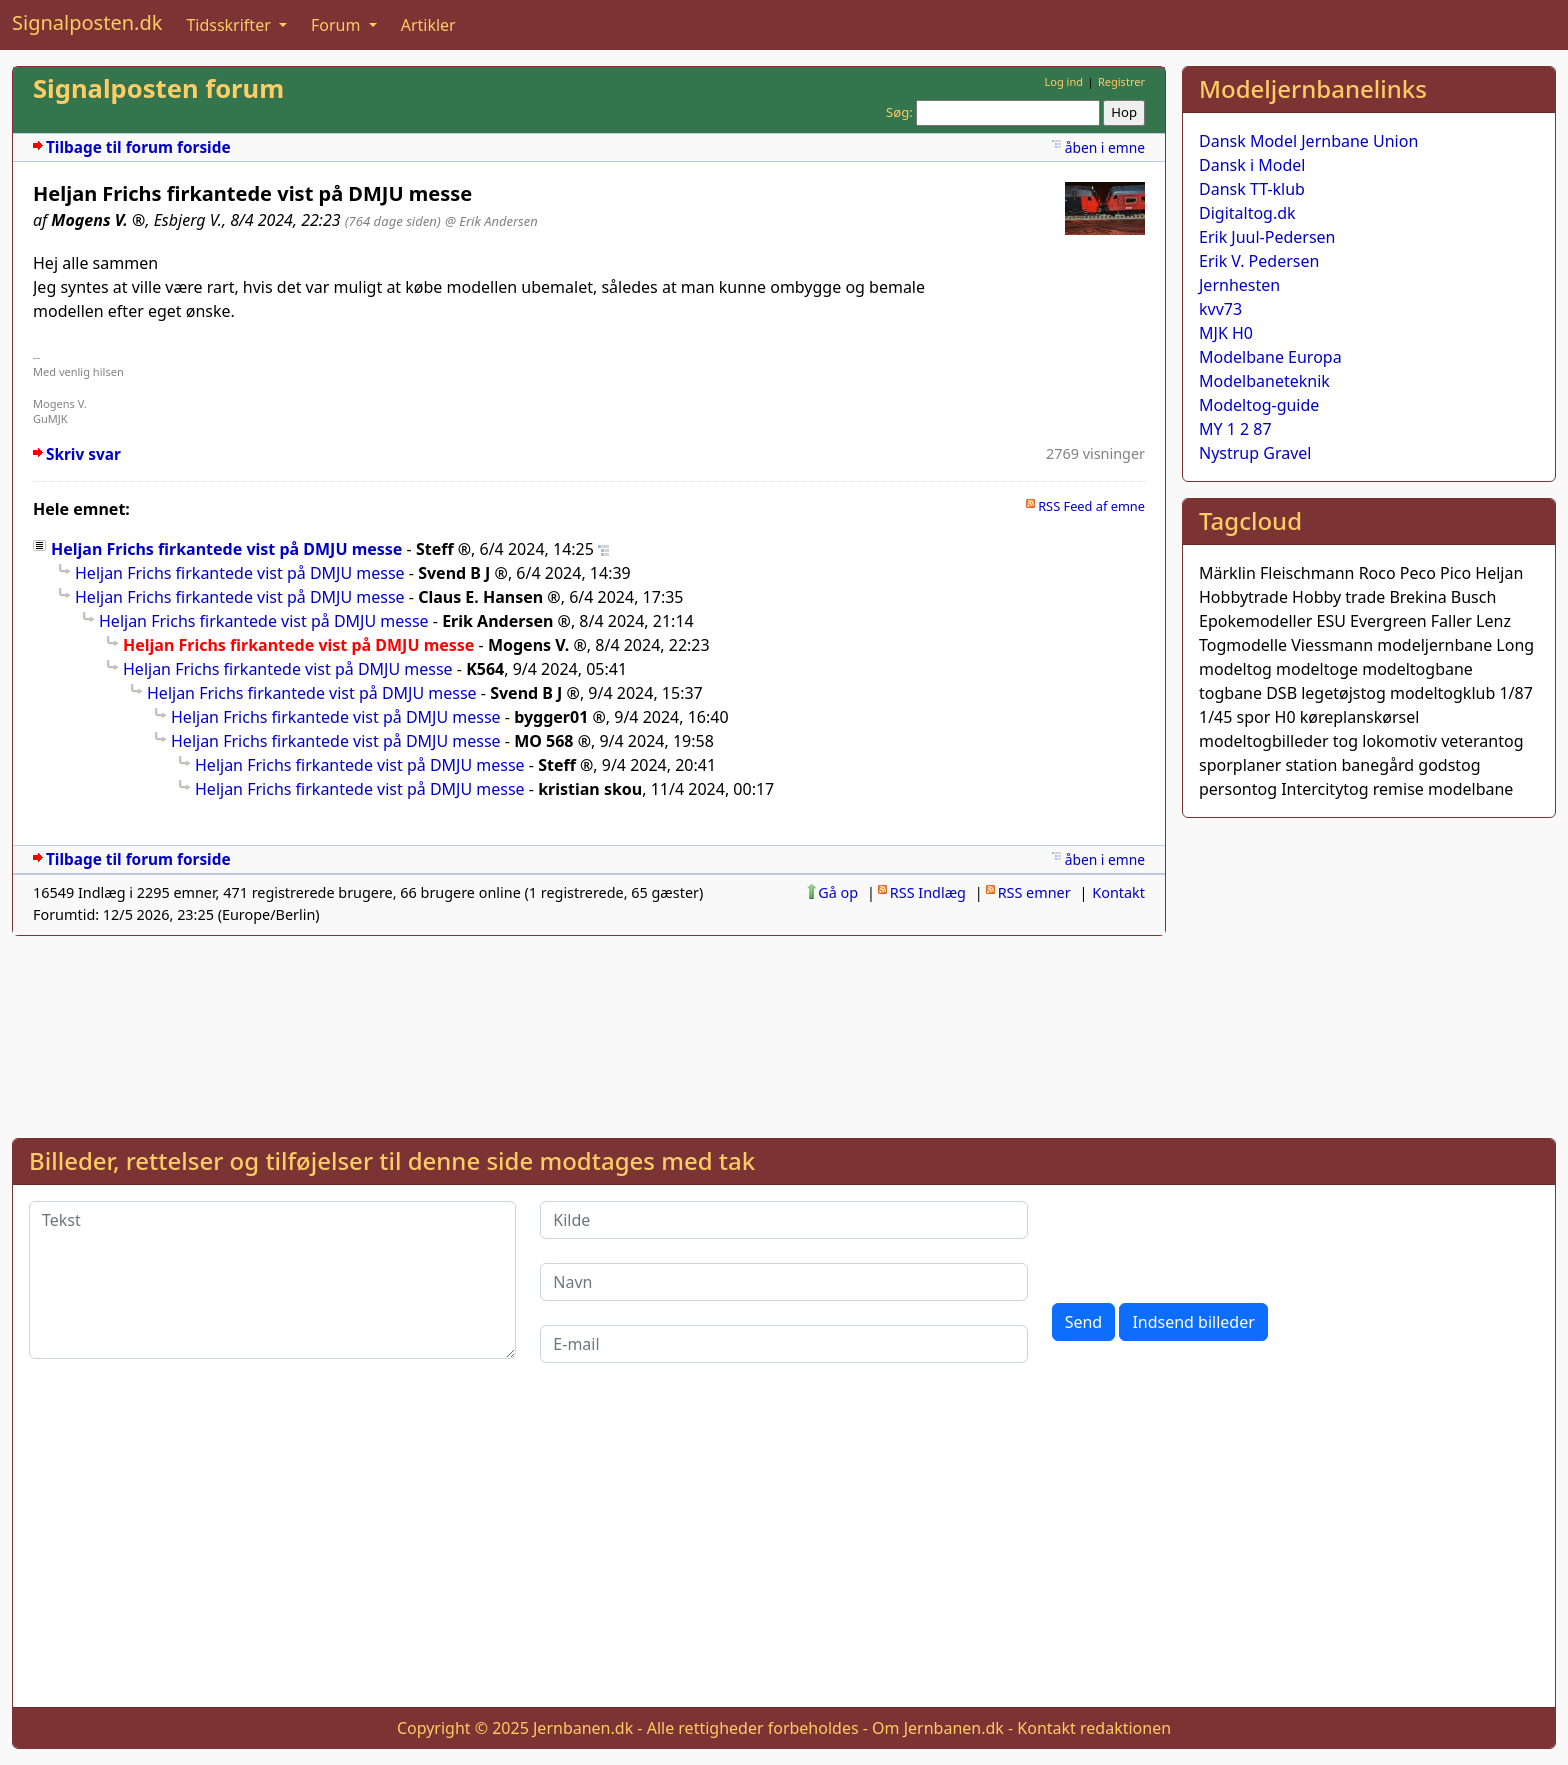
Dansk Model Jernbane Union (1308, 141)
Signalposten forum (158, 88)
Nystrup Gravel (1255, 453)
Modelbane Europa (1270, 357)
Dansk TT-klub (1252, 189)
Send (1084, 1322)
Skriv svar (83, 454)
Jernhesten (1239, 285)
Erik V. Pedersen (1259, 261)
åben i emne (1105, 147)
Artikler (428, 25)
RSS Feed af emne (1091, 506)
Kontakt (1118, 892)
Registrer (1121, 81)
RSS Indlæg (928, 892)
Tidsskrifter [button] (230, 25)
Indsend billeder (1193, 1322)
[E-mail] (783, 1344)
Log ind (1063, 81)
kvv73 (1220, 309)
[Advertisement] (1369, 974)
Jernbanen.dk (583, 1728)
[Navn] (783, 1282)
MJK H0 (1226, 333)
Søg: (899, 112)
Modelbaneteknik (1264, 381)
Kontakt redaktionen (1094, 1728)
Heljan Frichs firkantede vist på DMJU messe (226, 549)
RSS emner (1034, 892)
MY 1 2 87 (1235, 429)
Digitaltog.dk (1247, 213)
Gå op (838, 892)
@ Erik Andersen (491, 221)
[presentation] (1204, 1240)
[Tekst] (272, 1280)
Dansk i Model (1252, 165)
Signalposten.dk (87, 22)
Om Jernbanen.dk (938, 1728)
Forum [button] (338, 25)
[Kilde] (783, 1220)
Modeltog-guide (1259, 405)
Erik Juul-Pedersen (1267, 237)
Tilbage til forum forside (138, 147)
